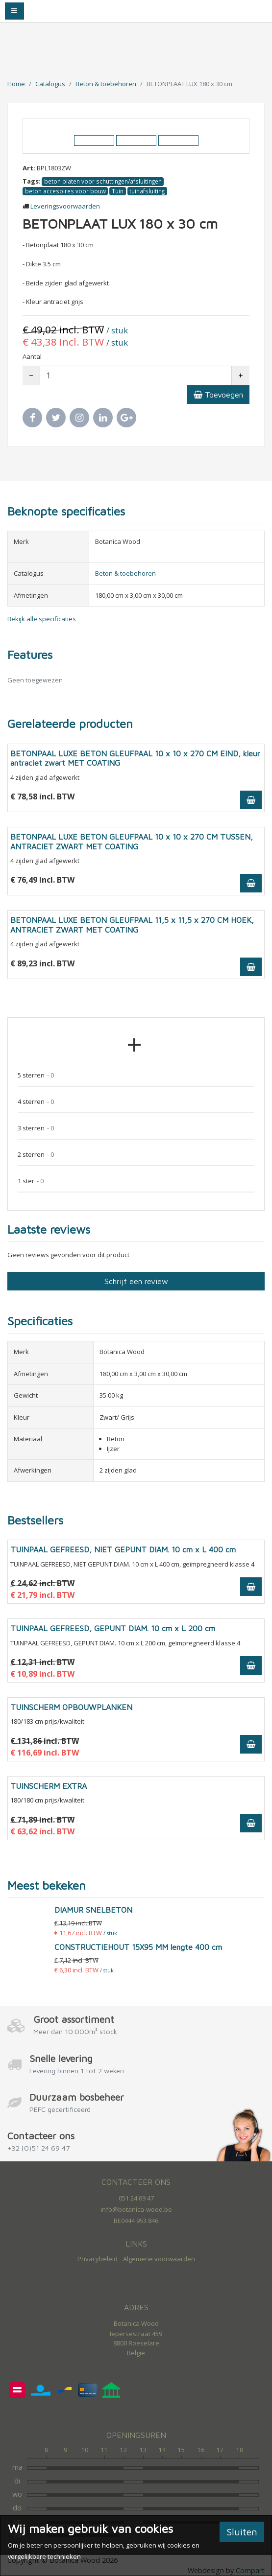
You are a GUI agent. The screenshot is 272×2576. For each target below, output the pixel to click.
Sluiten (241, 2531)
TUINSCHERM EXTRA (48, 1785)
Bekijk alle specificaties (41, 618)
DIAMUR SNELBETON (93, 1909)
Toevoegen (218, 394)
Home (16, 83)
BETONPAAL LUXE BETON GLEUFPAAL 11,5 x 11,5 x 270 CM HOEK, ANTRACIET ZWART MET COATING (132, 924)
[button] (42, 126)
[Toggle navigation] (14, 11)
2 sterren (36, 1154)
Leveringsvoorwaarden (65, 206)
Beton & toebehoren (105, 83)
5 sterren (36, 1075)
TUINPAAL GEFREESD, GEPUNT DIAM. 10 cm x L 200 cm (112, 1628)
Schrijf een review (136, 1281)
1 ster (31, 1181)
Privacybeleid (97, 2258)
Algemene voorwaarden (159, 2258)
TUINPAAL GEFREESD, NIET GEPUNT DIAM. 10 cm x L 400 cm (123, 1549)
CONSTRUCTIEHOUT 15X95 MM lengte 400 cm (138, 1947)
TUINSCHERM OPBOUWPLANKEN (71, 1707)
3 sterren (36, 1128)
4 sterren (36, 1102)
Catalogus (50, 83)
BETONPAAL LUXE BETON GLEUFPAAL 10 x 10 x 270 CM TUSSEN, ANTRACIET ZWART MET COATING (131, 841)
